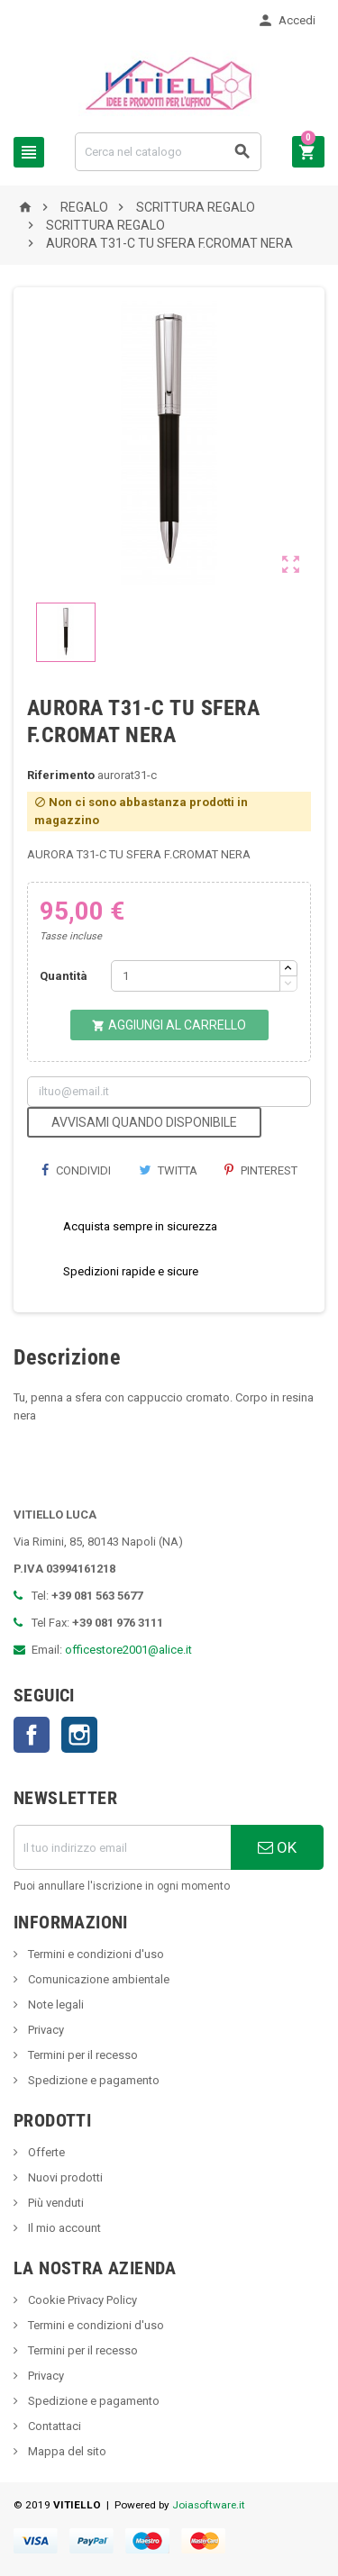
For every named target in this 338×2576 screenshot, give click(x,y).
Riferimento (61, 775)
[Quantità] (195, 976)
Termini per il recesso (81, 2055)
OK (277, 1847)
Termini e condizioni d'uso (94, 1954)
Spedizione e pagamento (92, 2080)
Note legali (54, 2004)
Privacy (44, 2029)
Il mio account (63, 2228)
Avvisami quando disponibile (144, 1122)
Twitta (168, 1170)
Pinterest (260, 1170)
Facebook (32, 1735)
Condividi (76, 1170)
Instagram (79, 1735)
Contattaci (53, 2426)
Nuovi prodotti (64, 2177)
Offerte (45, 2152)
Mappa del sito (65, 2451)
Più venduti (54, 2202)
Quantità (63, 976)
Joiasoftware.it (208, 2505)
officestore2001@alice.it (128, 1649)
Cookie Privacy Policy (81, 2300)
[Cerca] (168, 151)
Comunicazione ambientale (97, 1979)
